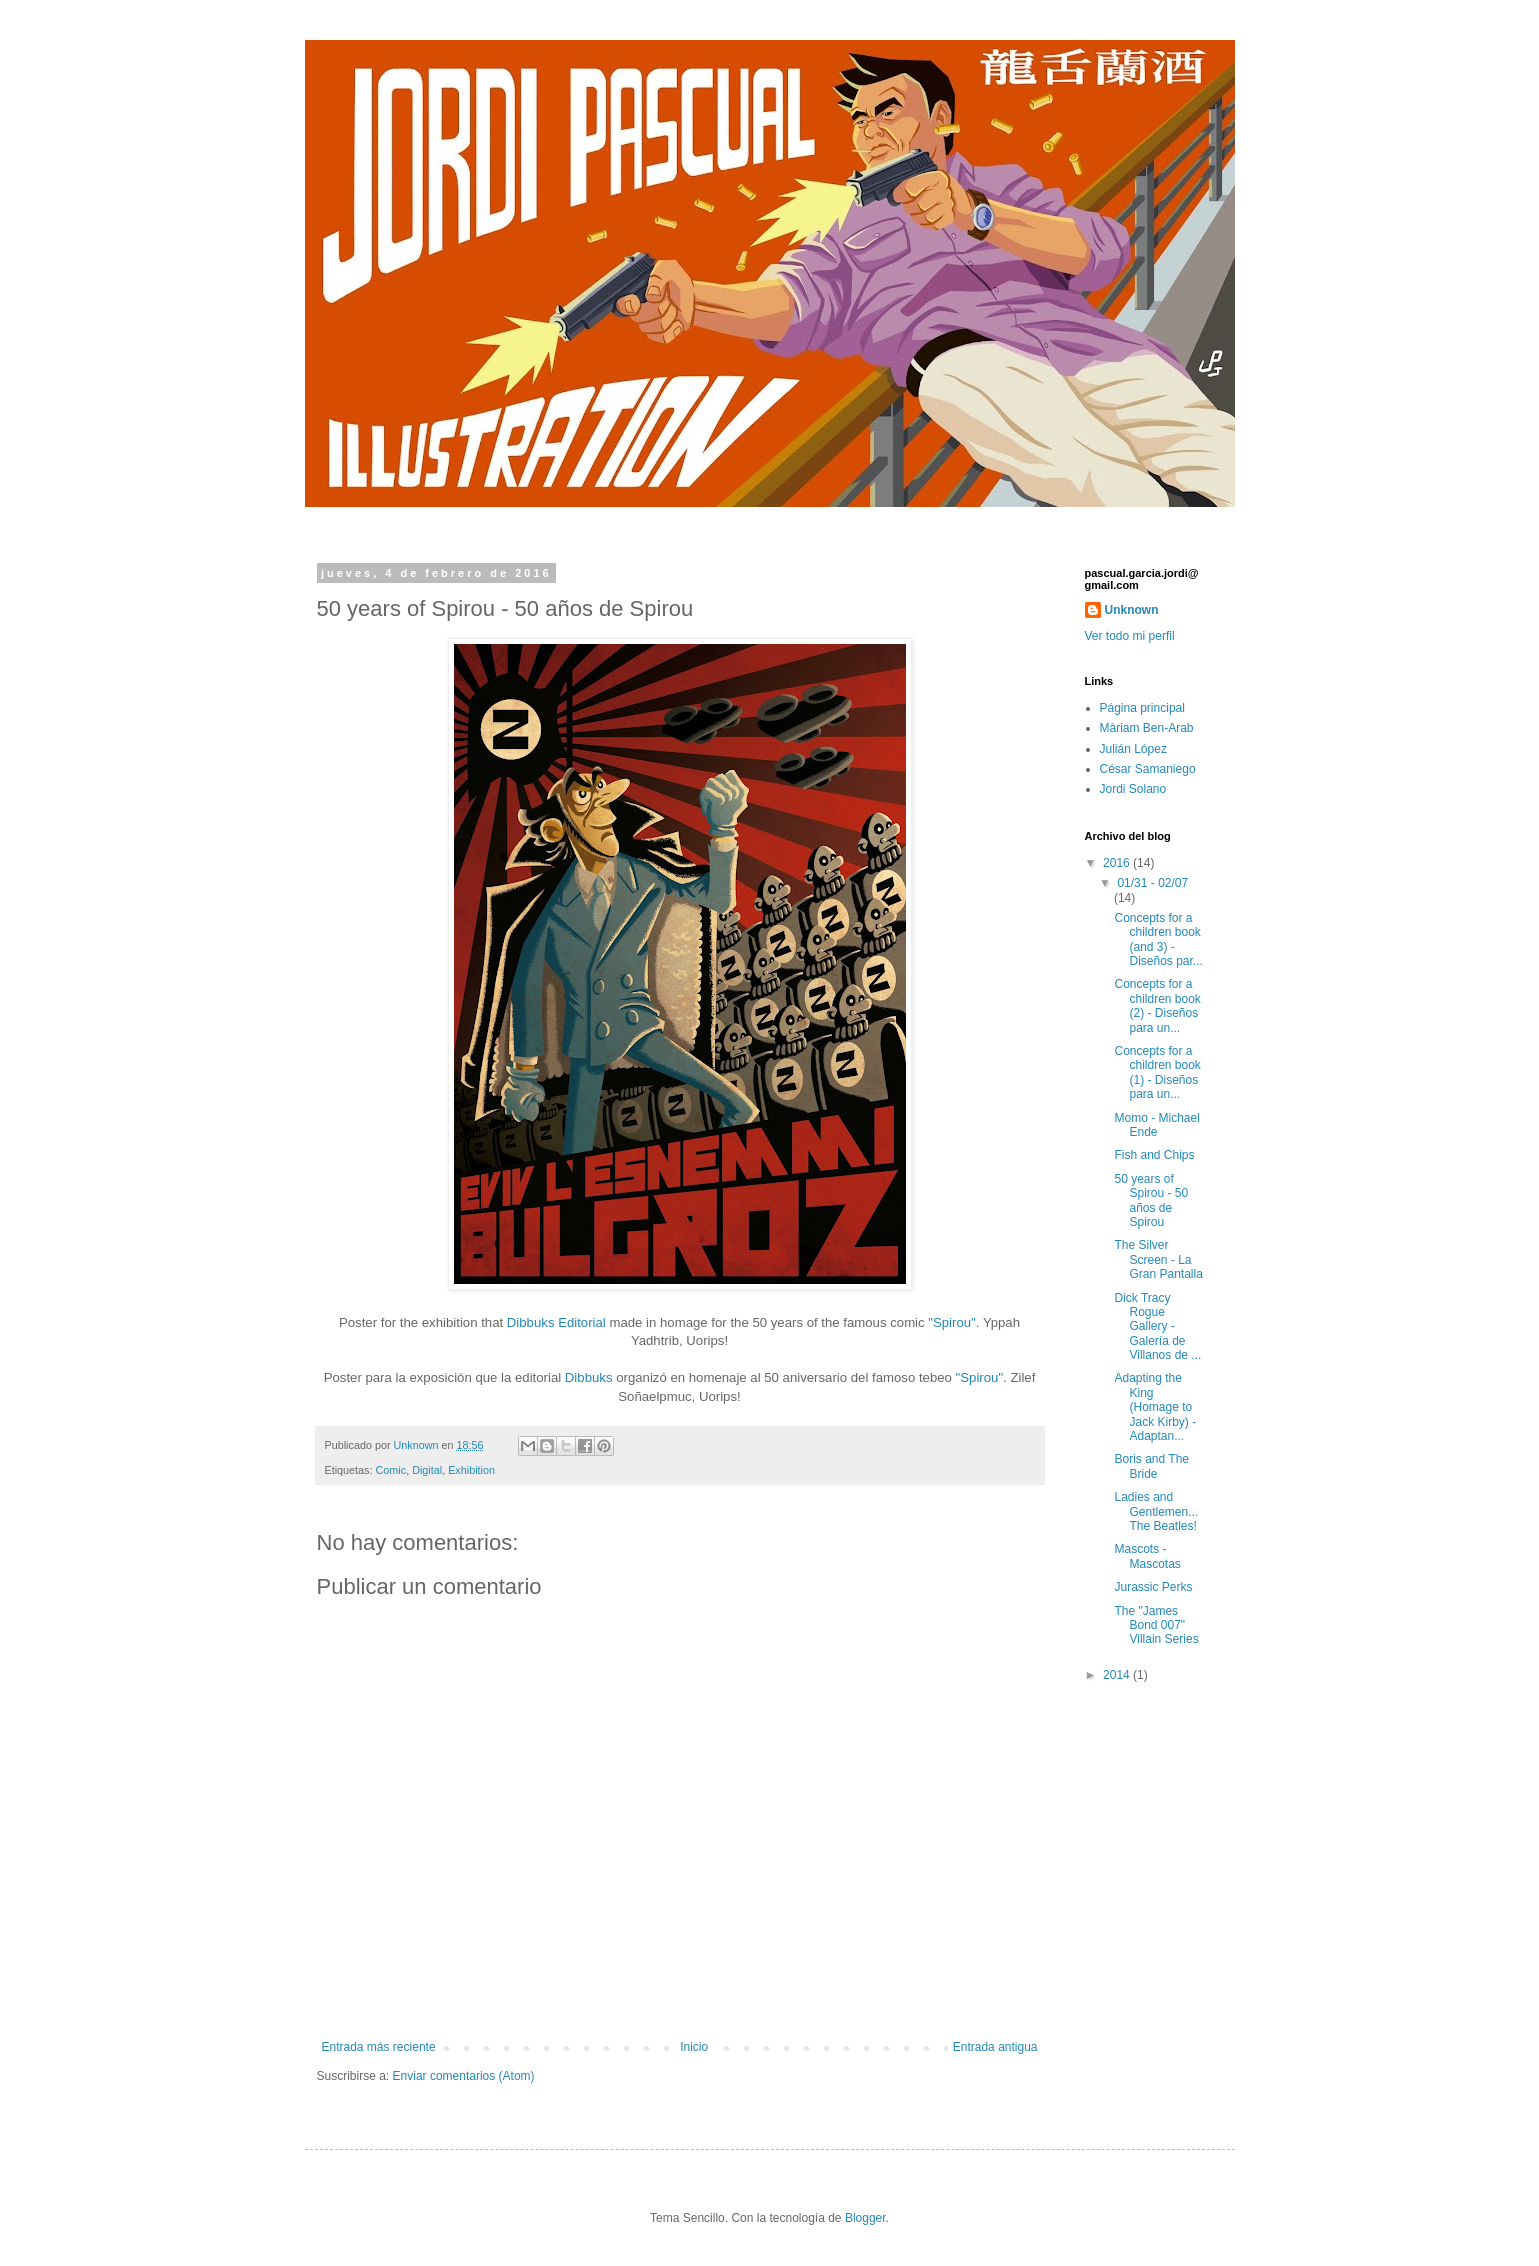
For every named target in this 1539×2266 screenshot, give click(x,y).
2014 (1118, 1675)
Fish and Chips (1154, 1155)
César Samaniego (1148, 769)
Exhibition (471, 1470)
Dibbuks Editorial (556, 1322)
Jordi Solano (1133, 789)
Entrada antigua (995, 2047)
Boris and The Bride (1151, 1466)
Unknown (1132, 610)
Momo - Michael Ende (1156, 1125)
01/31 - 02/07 (1152, 883)
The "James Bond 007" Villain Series (1156, 1625)
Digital (427, 1470)
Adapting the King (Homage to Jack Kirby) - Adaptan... (1155, 1407)
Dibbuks (589, 1377)
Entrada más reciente (379, 2047)
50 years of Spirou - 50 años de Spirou (1151, 1200)
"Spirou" (951, 1322)
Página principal (1142, 708)
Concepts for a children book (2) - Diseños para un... (1157, 1005)
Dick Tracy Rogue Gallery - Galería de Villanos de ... (1157, 1327)
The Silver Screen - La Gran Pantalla (1158, 1259)
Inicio (694, 2047)
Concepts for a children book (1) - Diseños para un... (1157, 1072)
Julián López (1133, 749)
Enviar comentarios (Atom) (464, 2076)
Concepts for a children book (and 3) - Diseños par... (1158, 939)
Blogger (865, 2218)
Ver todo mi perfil (1130, 636)
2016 (1118, 863)
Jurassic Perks (1153, 1587)
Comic (391, 1470)
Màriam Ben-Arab (1147, 728)
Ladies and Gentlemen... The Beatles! (1156, 1511)
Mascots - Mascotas (1147, 1556)
